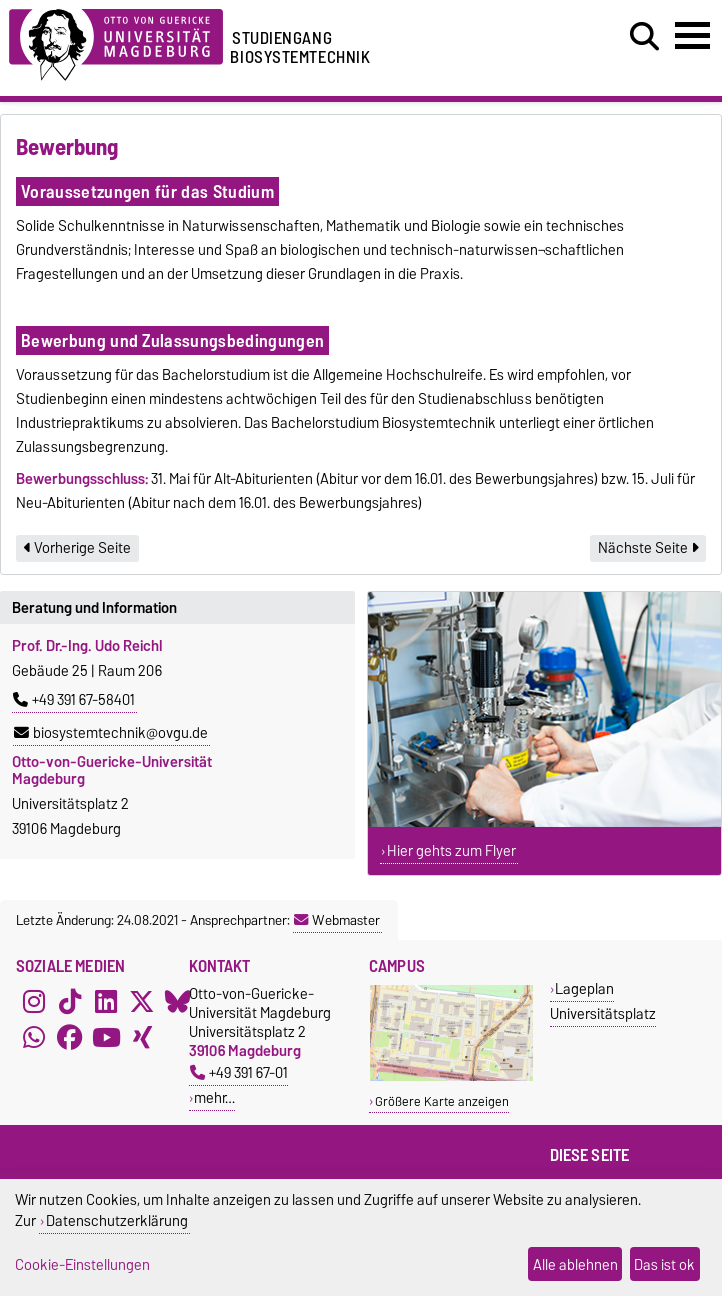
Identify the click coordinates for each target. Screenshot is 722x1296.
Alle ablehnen (575, 1264)
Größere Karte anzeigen (442, 1101)
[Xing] (142, 1038)
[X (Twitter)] (142, 1002)
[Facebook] (70, 1038)
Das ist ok (664, 1264)
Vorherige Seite (77, 548)
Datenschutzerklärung (117, 1220)
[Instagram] (34, 1002)
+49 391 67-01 (239, 1072)
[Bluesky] (178, 1002)
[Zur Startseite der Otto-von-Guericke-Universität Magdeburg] (116, 41)
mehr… (214, 1097)
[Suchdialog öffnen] (644, 37)
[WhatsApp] (34, 1038)
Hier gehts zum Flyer (451, 851)
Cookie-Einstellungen (82, 1264)
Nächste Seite (648, 548)
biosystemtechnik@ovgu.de (111, 733)
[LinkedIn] (106, 1002)
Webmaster (337, 920)
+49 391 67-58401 (74, 700)
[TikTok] (70, 1002)
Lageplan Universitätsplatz (603, 1001)
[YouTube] (106, 1038)
